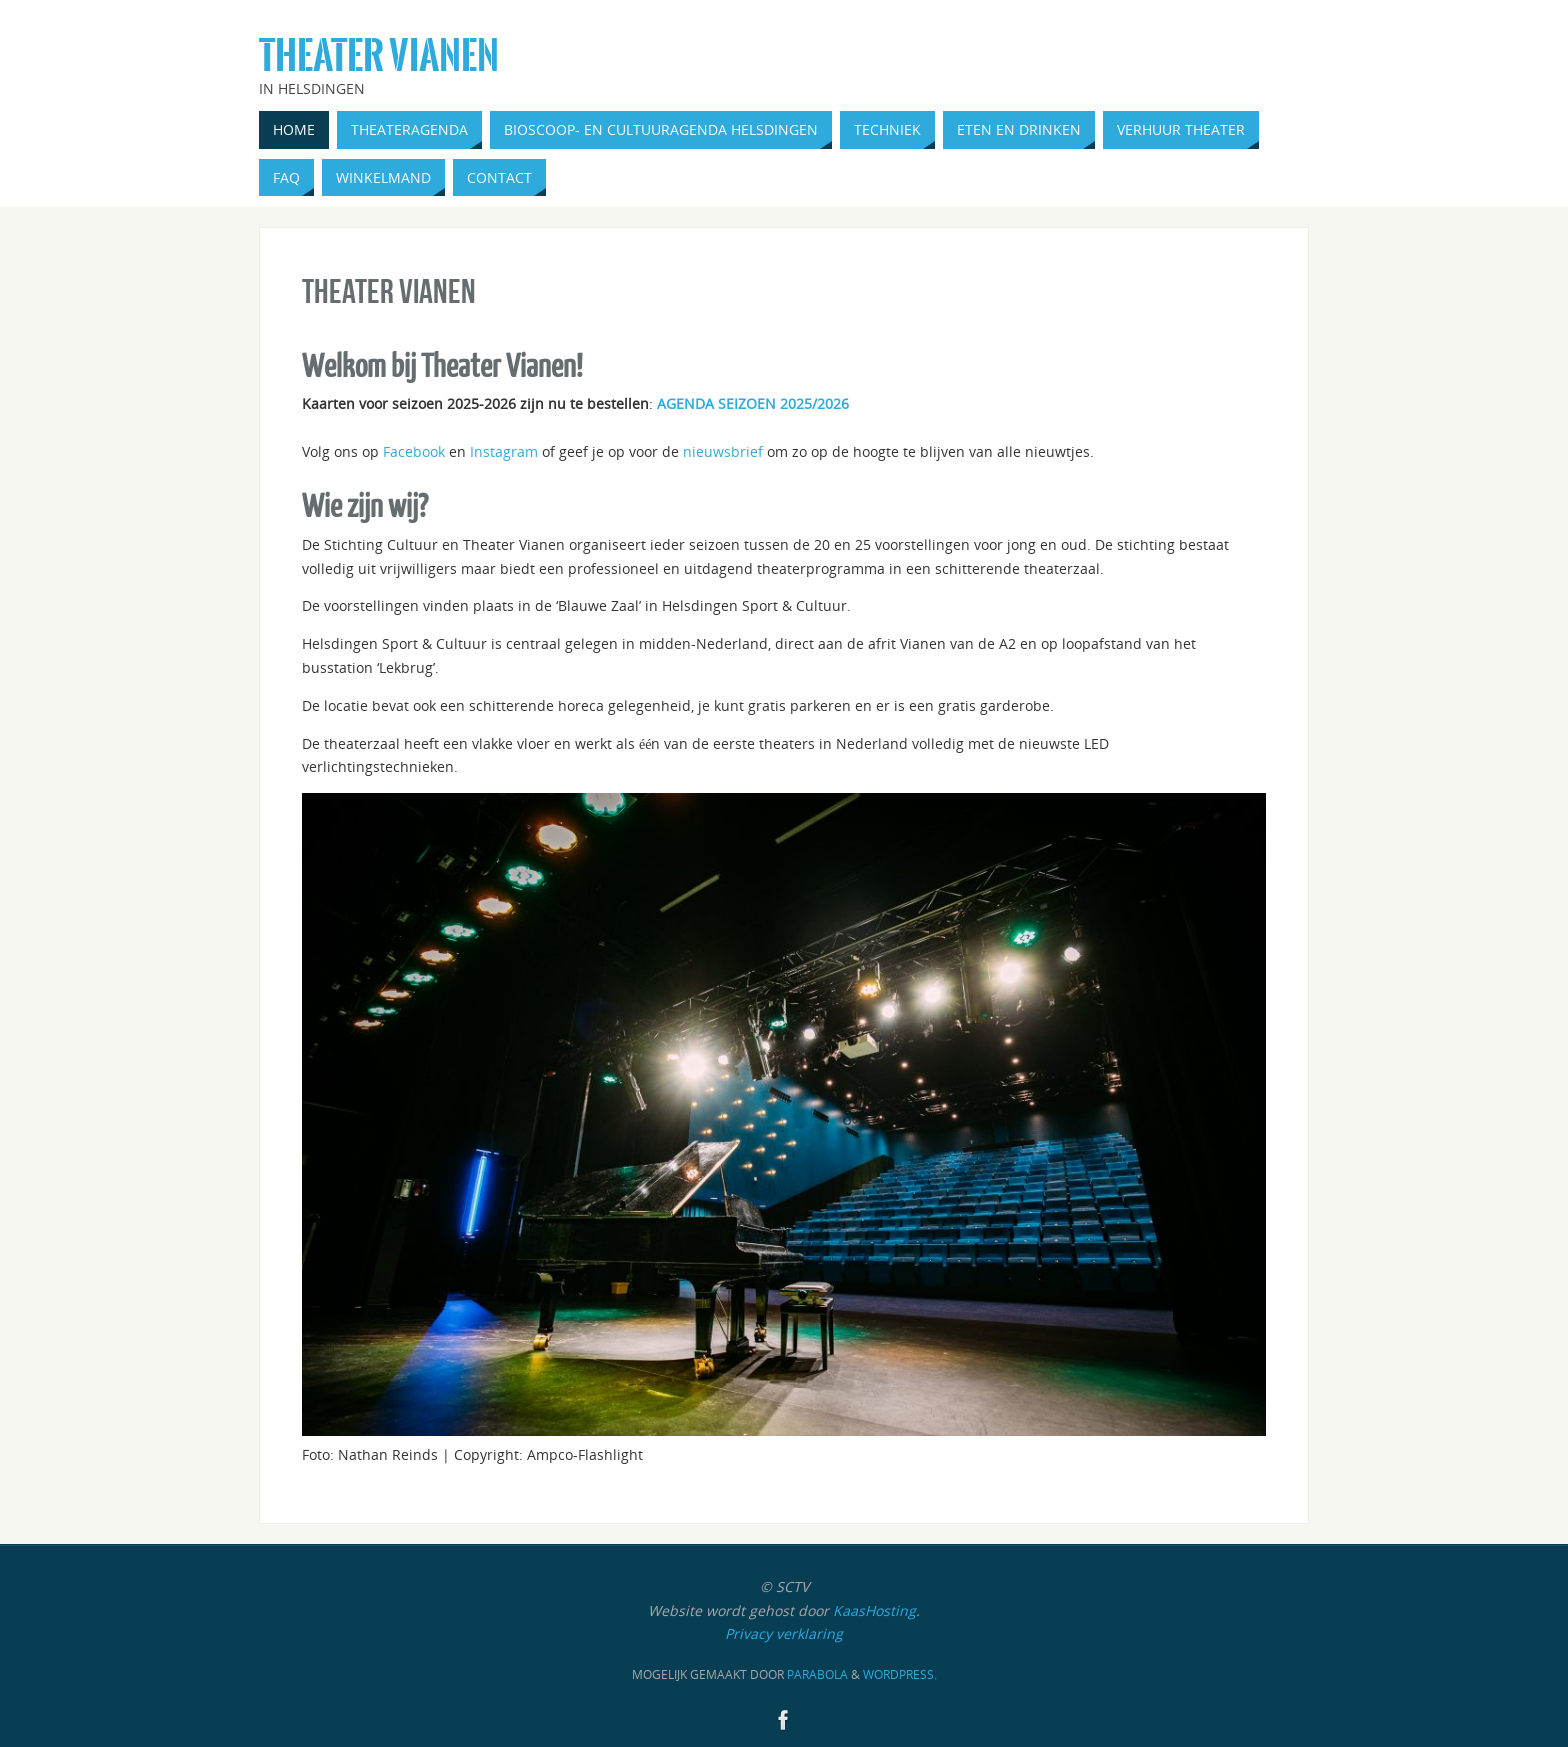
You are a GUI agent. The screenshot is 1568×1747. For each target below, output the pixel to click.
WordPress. (900, 1674)
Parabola (817, 1674)
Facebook (414, 451)
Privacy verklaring (784, 1633)
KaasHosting (874, 1610)
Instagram (504, 451)
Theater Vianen (379, 56)
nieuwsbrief (723, 451)
